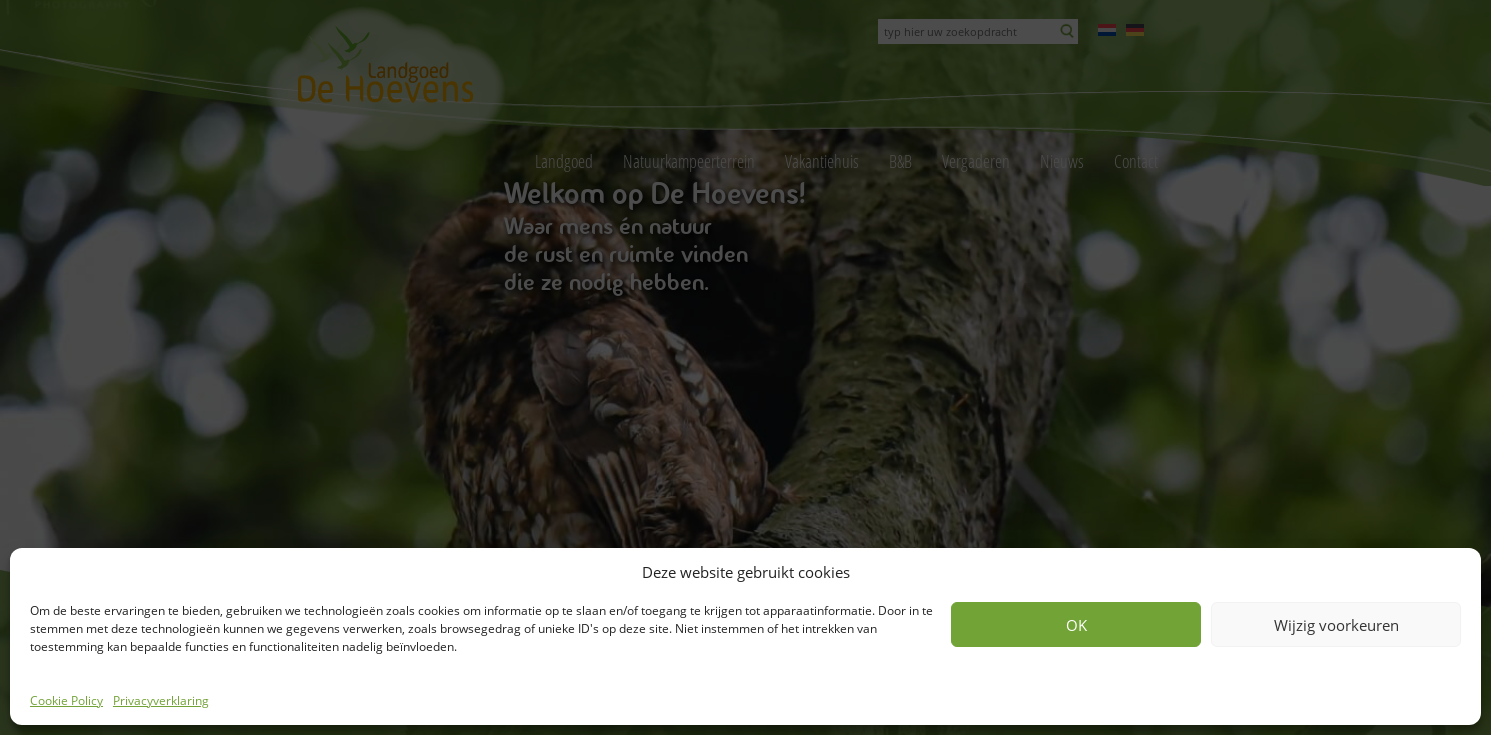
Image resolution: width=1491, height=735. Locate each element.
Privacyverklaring (161, 700)
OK (1076, 625)
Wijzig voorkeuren (1336, 625)
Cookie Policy (66, 700)
